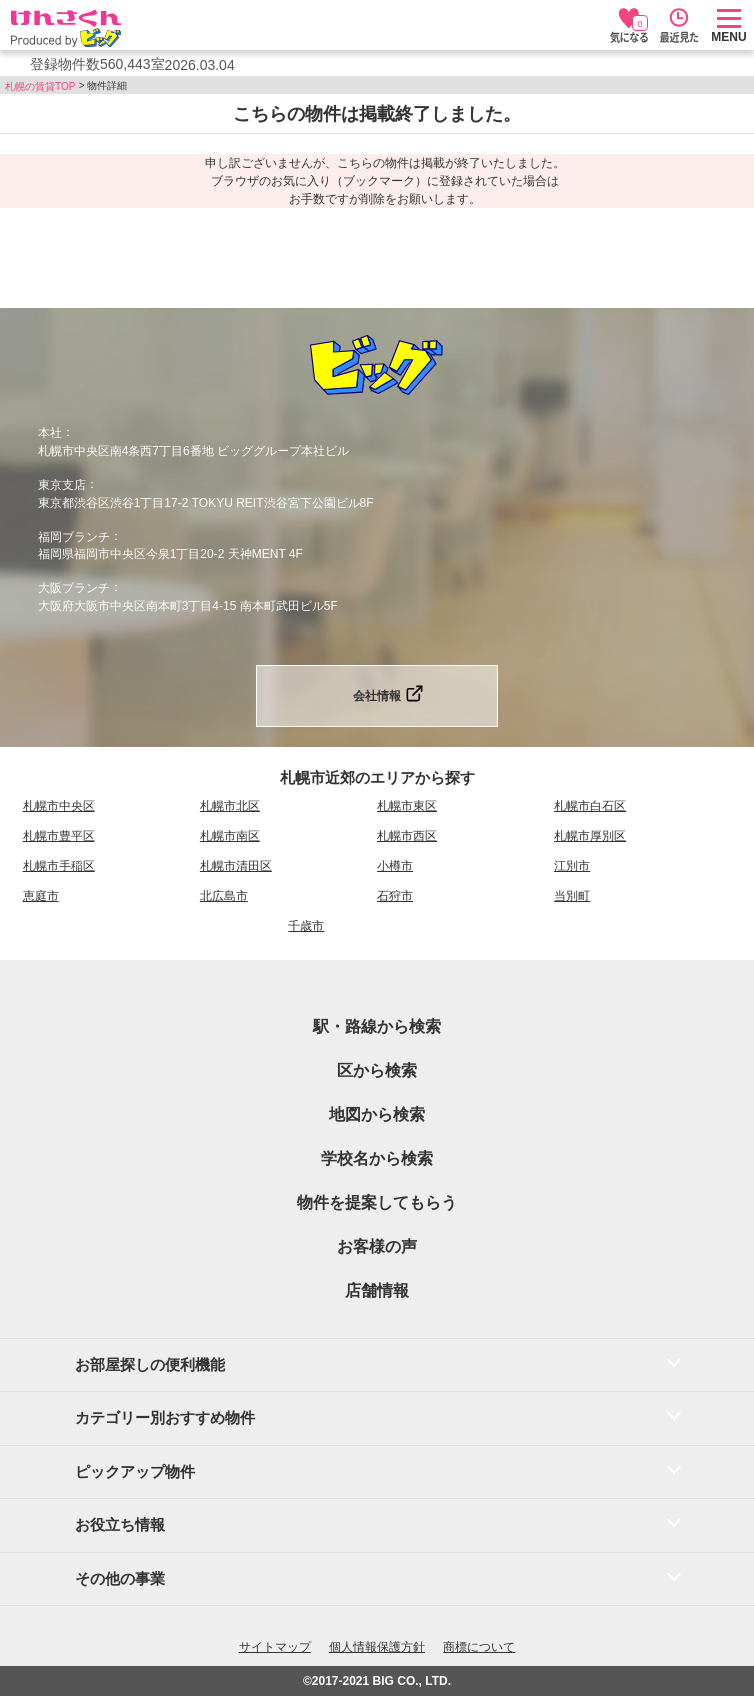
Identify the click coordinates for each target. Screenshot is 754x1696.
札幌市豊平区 (59, 836)
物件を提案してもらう (377, 1202)
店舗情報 (377, 1290)
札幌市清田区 (236, 866)
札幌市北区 (230, 806)
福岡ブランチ (74, 536)
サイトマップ (275, 1647)
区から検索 (377, 1070)
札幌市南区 (230, 836)
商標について (479, 1647)
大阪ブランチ (74, 588)
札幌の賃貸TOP (40, 86)
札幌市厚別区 (590, 836)
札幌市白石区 (590, 806)
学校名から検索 (377, 1158)
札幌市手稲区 (59, 866)
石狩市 (395, 896)
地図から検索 (377, 1114)
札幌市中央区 (59, 806)
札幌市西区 (407, 836)
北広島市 (224, 896)
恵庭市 (41, 896)
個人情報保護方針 (377, 1647)
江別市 (572, 866)
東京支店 (62, 485)
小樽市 (395, 866)
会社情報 (377, 696)
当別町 (572, 896)
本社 (50, 433)
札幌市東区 (407, 806)
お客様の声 (377, 1246)
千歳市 (306, 926)
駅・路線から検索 (377, 1026)
